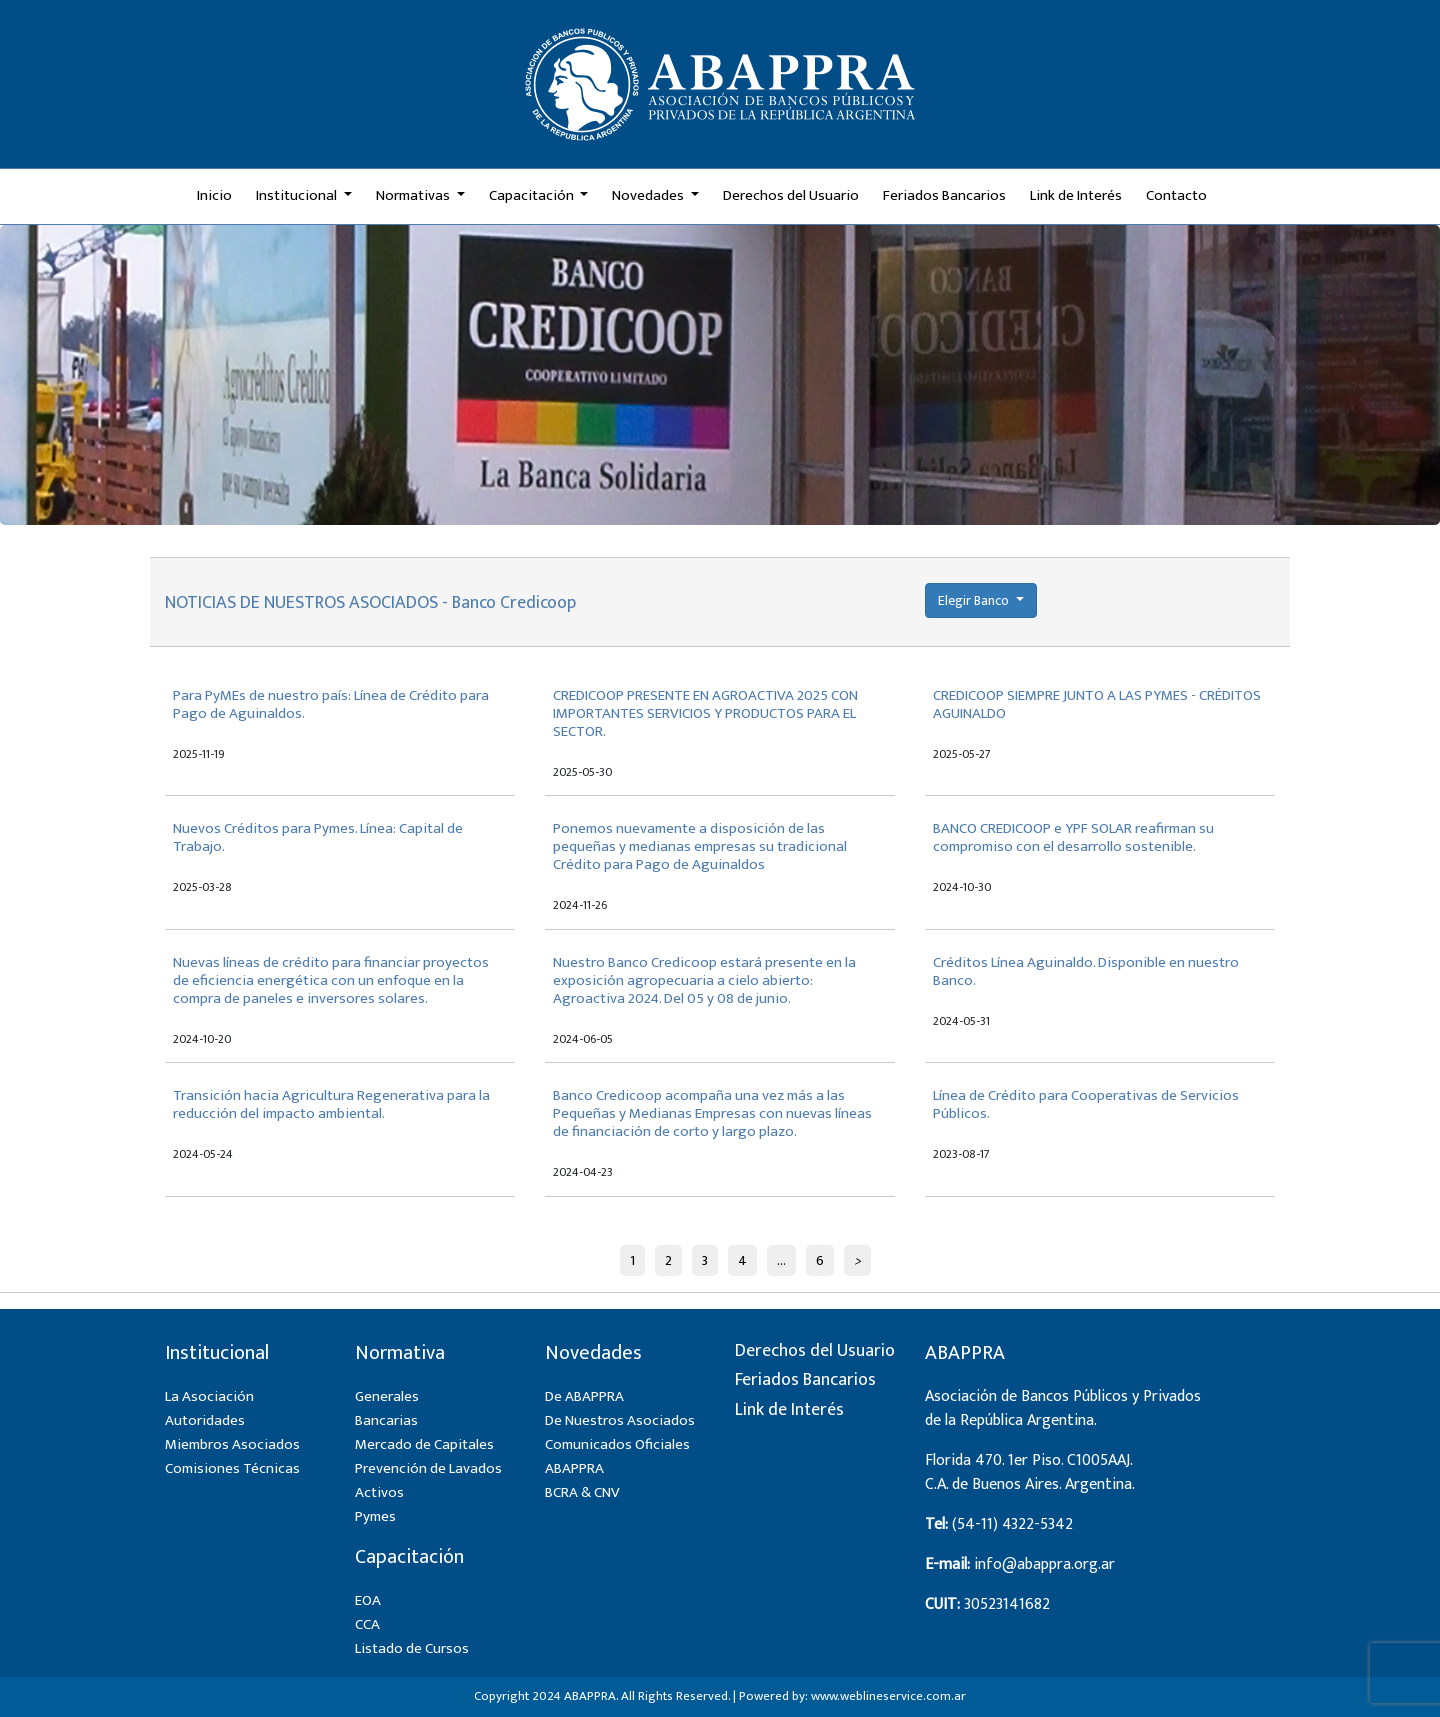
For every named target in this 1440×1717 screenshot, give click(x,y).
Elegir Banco (975, 600)
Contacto (1176, 195)
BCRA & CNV (582, 1492)
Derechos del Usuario (791, 195)
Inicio (214, 195)
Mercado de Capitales (424, 1444)
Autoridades (205, 1420)
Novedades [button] (649, 195)
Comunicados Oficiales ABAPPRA (617, 1456)
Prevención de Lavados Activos (428, 1480)
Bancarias (386, 1420)
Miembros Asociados (232, 1444)
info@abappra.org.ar (1044, 1564)
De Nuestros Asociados (620, 1420)
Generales (387, 1396)
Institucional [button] (298, 195)
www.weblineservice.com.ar (888, 1696)
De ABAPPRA (584, 1396)
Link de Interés (1076, 195)
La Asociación (209, 1396)
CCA (367, 1624)
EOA (368, 1600)
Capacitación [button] (533, 195)
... (781, 1260)
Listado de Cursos (412, 1648)
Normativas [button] (414, 195)
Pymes (375, 1516)
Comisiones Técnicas (232, 1468)
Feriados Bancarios (944, 195)
